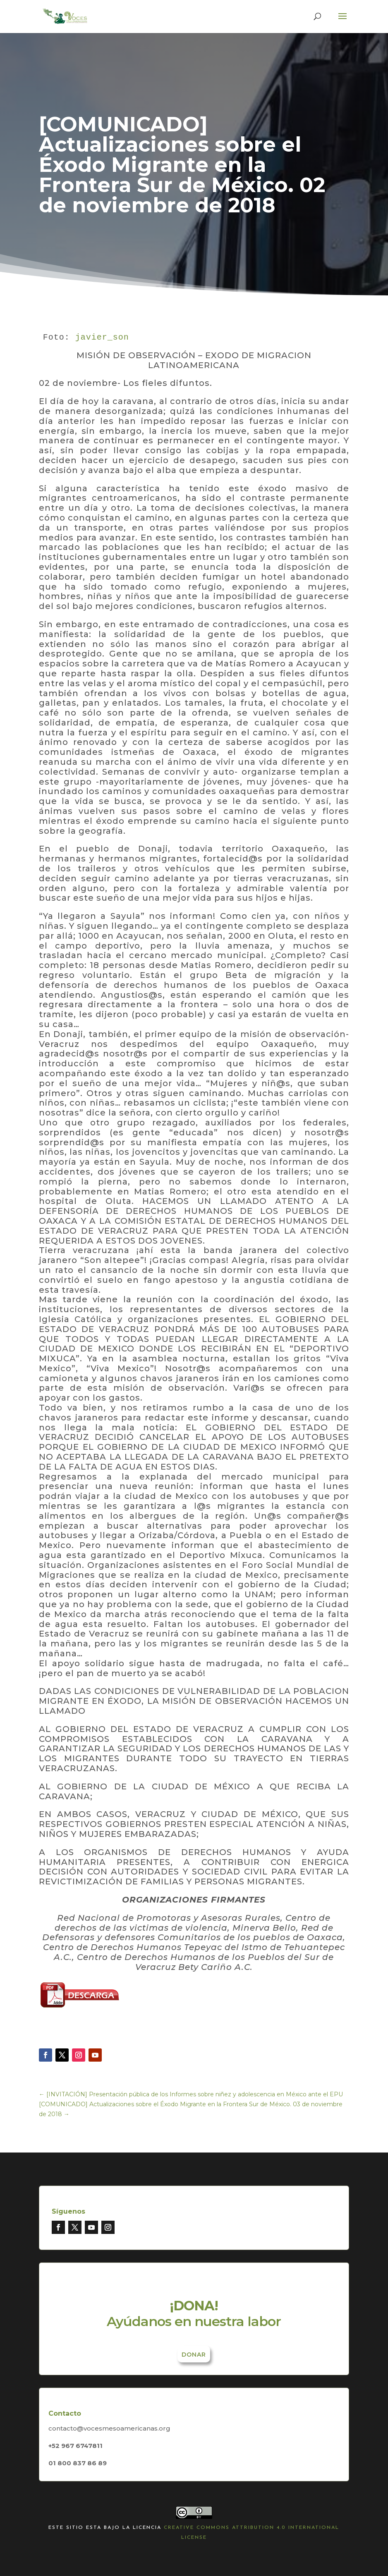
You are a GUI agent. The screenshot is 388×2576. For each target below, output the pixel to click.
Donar (194, 2354)
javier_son (102, 337)
